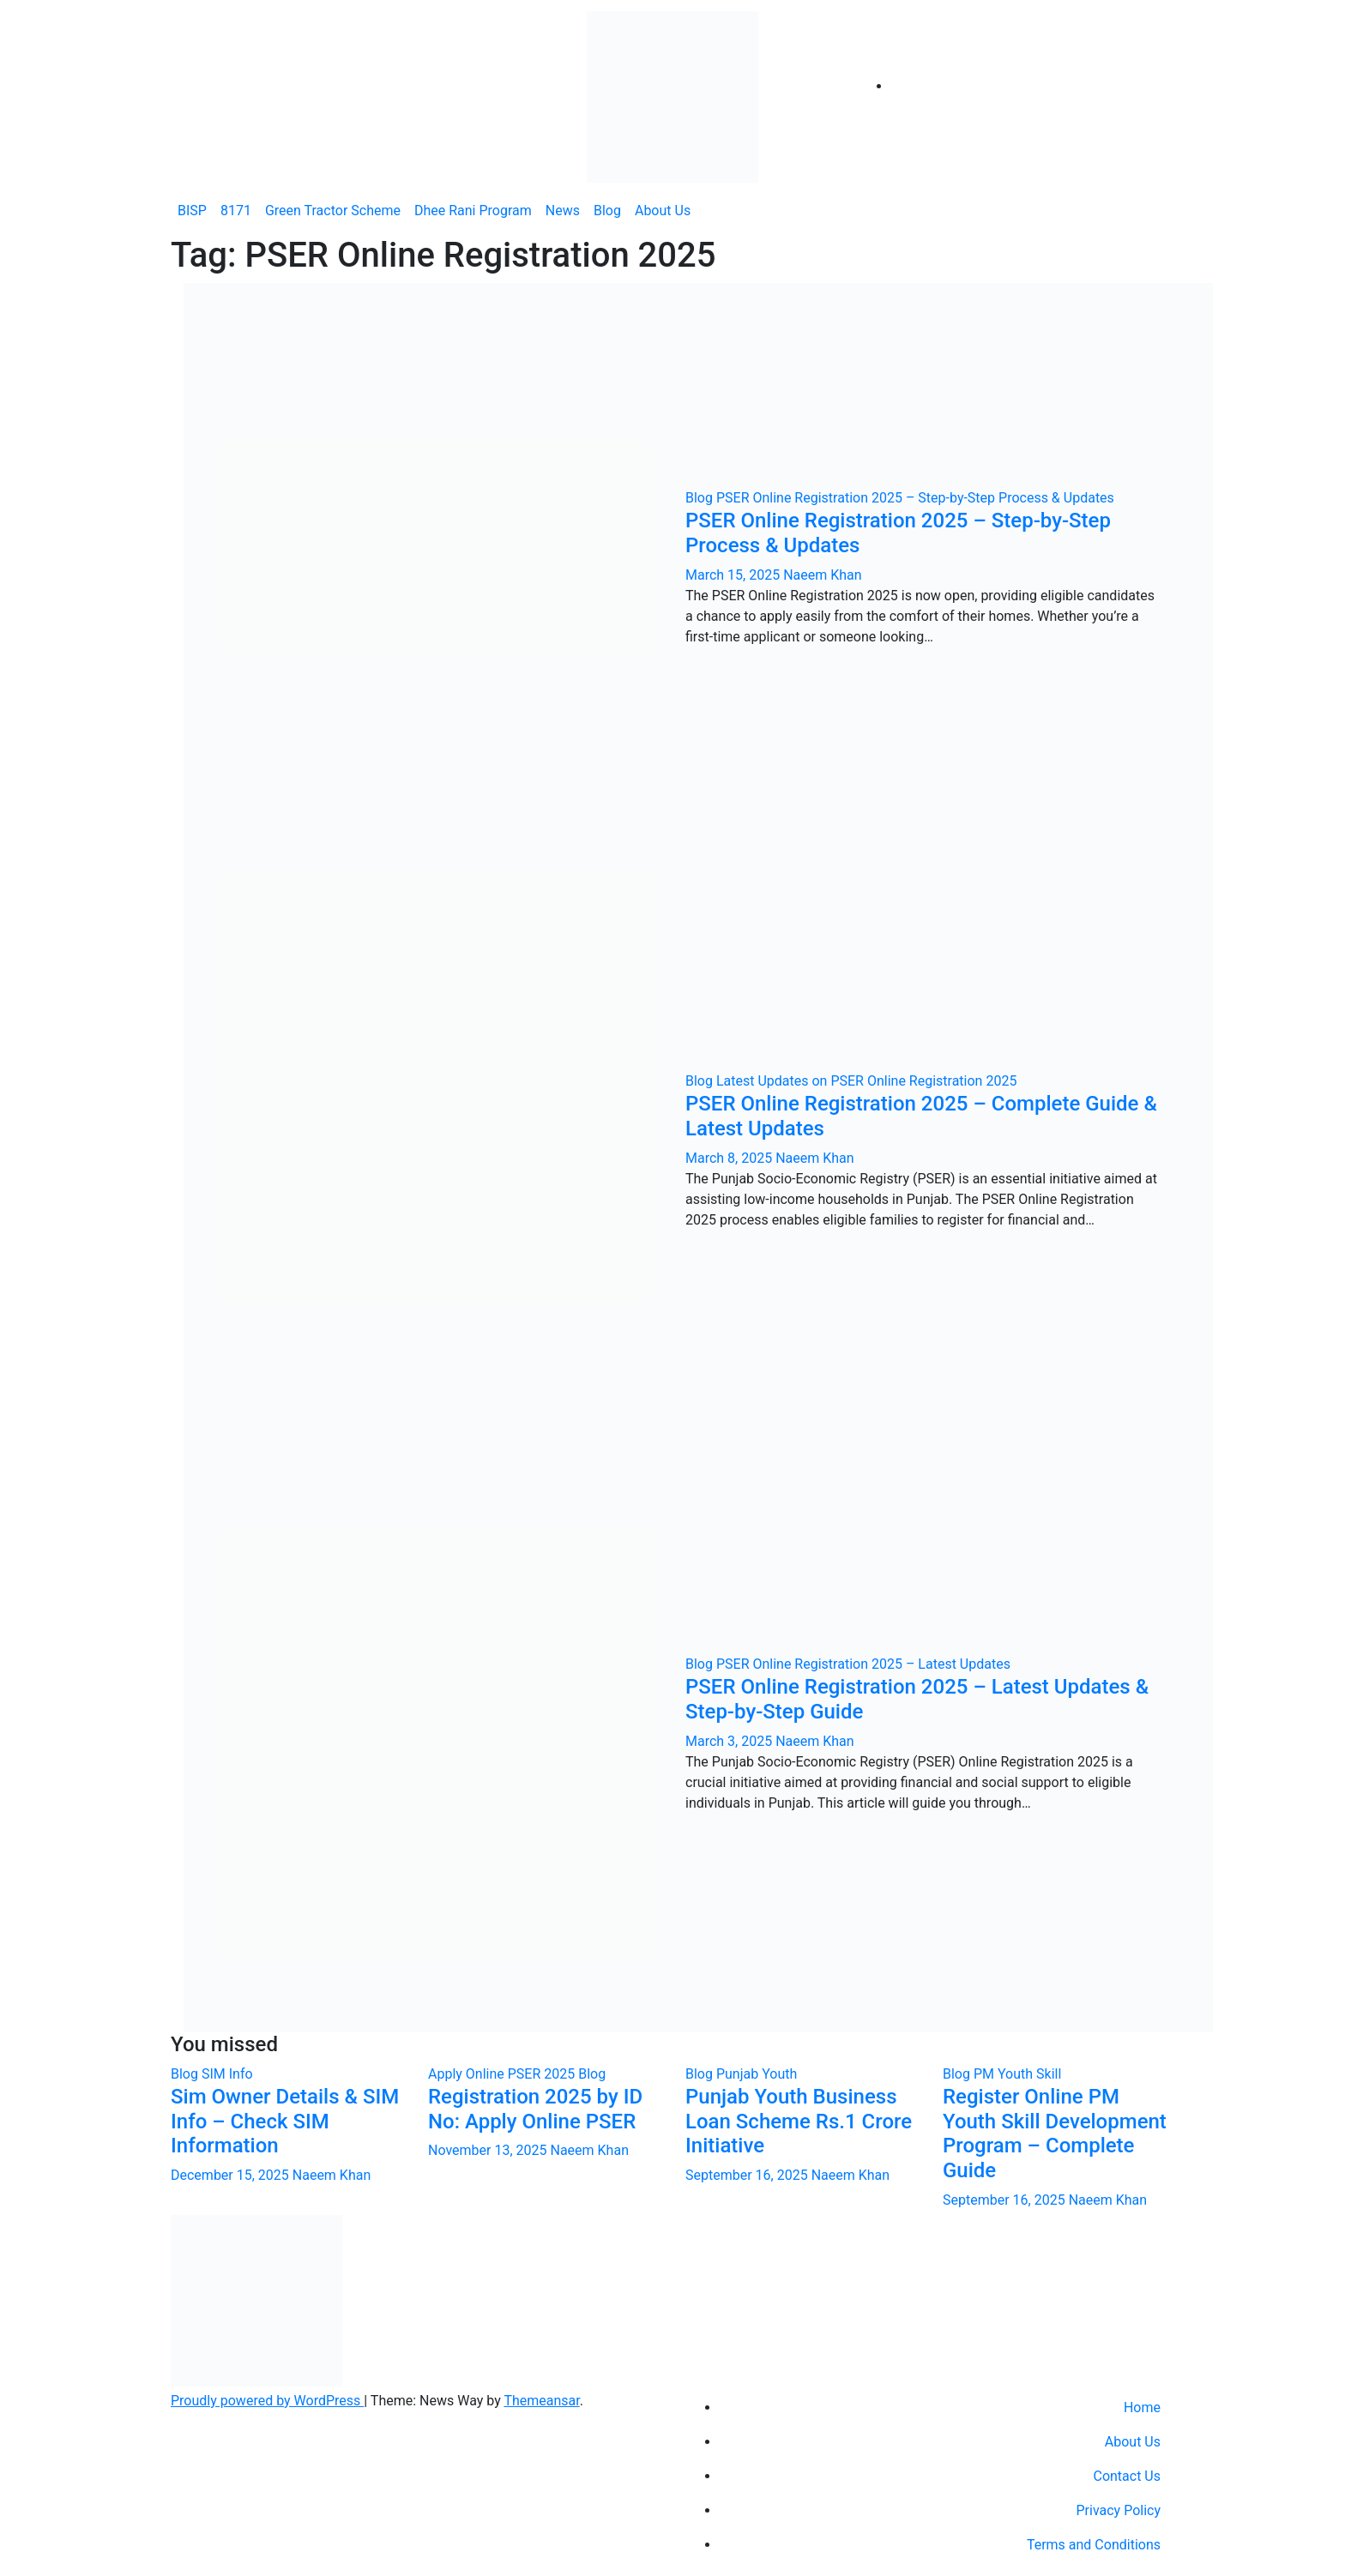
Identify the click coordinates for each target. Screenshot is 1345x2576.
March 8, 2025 (730, 1158)
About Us (663, 210)
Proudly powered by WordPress (267, 2400)
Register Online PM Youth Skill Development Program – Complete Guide (1055, 2133)
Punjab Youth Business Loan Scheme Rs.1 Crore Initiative (798, 2121)
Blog (607, 210)
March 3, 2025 (730, 1741)
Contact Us (1127, 2476)
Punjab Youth (756, 2074)
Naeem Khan (822, 575)
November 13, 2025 (489, 2150)
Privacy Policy (1119, 2510)
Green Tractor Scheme (333, 210)
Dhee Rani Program (473, 210)
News (563, 210)
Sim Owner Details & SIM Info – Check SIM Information (285, 2121)
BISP (192, 210)
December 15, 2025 (232, 2175)
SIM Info (227, 2074)
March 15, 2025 (734, 575)
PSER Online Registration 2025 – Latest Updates (863, 1664)
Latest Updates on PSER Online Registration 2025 (866, 1081)
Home (1142, 2407)
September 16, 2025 (748, 2175)
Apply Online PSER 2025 (503, 2074)
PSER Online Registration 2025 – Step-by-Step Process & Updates (915, 498)
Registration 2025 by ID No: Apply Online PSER (535, 2109)
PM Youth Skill (1017, 2074)
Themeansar (541, 2400)
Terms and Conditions (1094, 2545)
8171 (235, 210)
